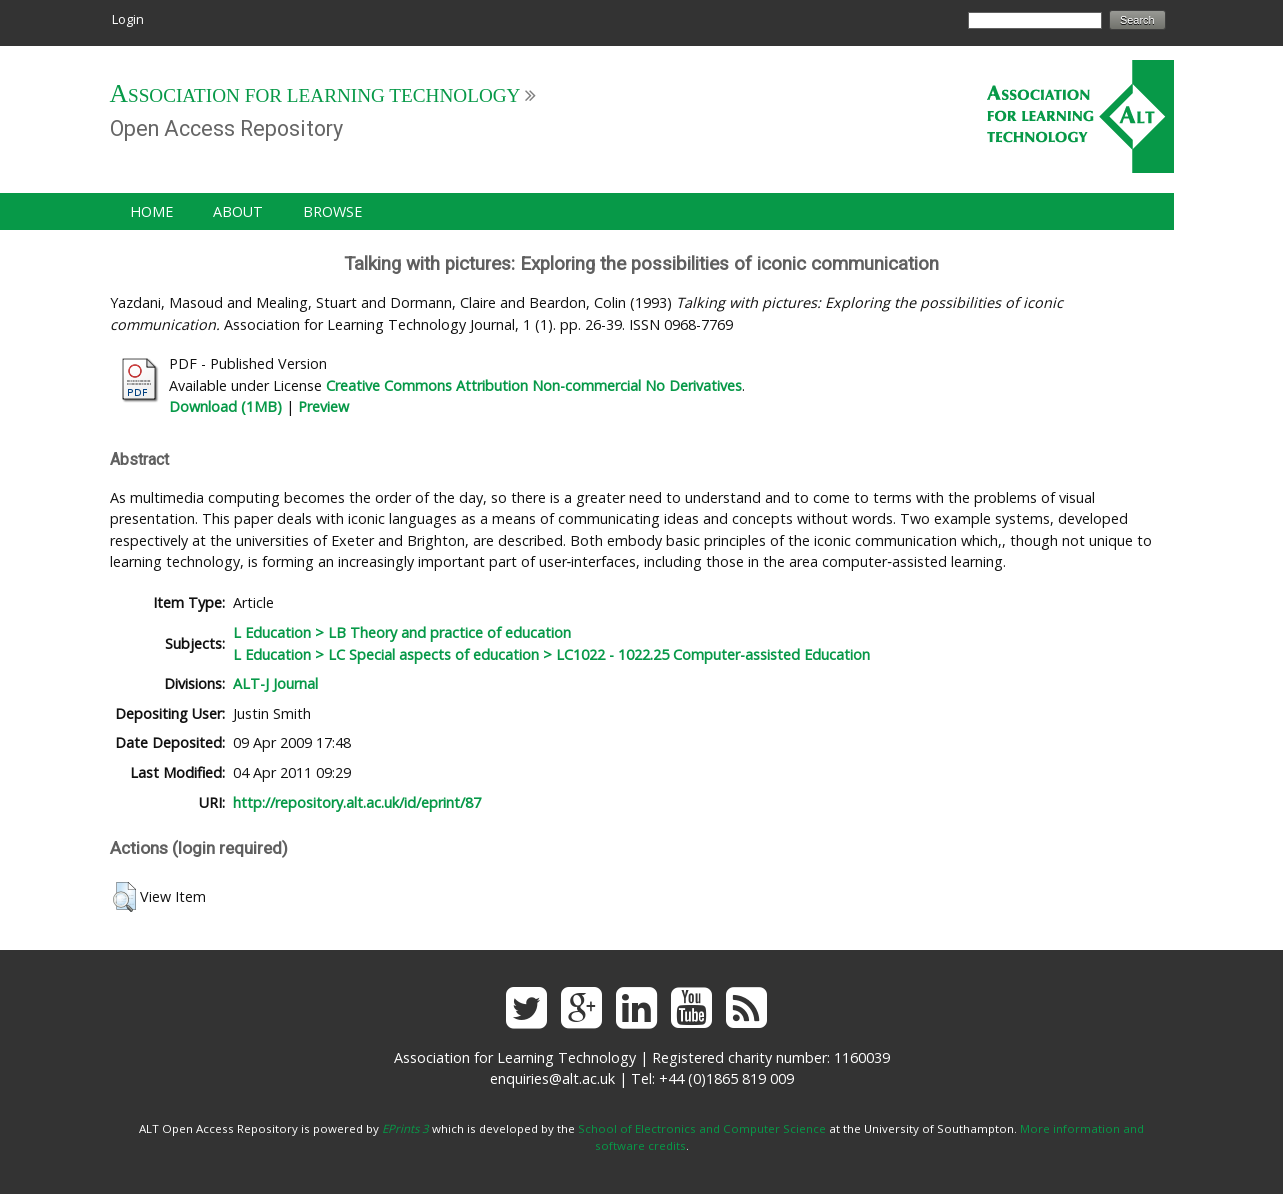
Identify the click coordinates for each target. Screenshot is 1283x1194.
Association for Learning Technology (315, 95)
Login (128, 19)
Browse (332, 211)
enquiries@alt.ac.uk (552, 1078)
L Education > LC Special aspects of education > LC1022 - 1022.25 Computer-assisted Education (551, 654)
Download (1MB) (225, 406)
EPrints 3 (405, 1128)
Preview (323, 406)
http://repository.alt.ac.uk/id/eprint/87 (357, 802)
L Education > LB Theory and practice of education (402, 632)
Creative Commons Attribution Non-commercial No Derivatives (534, 385)
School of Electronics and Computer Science (702, 1128)
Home (151, 211)
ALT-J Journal (275, 683)
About (238, 211)
